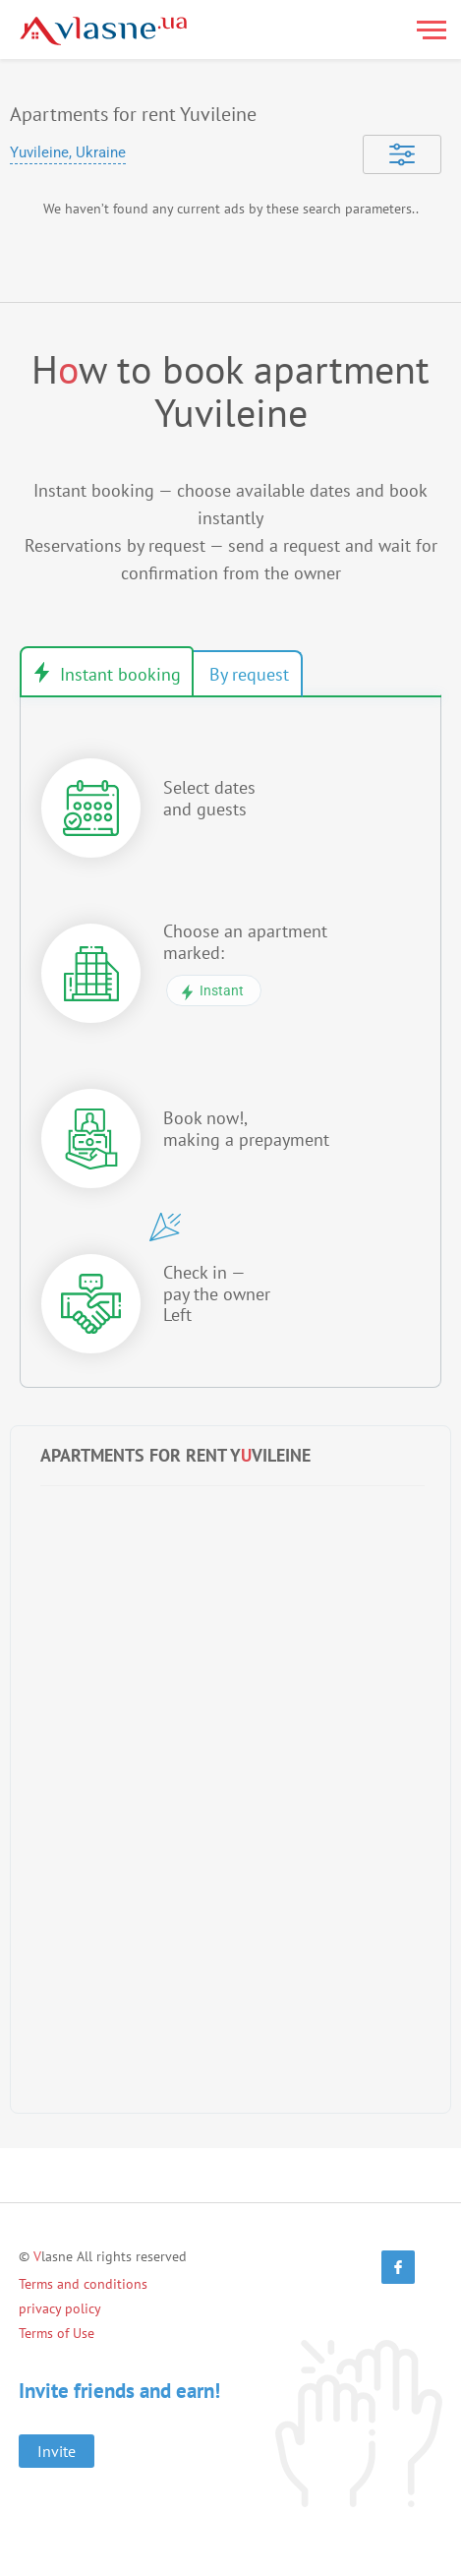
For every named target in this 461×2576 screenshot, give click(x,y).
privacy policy (60, 2308)
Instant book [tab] (107, 671)
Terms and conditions (83, 2284)
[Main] (103, 31)
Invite (56, 2451)
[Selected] (402, 154)
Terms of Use (56, 2333)
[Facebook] (398, 2267)
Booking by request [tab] (247, 673)
